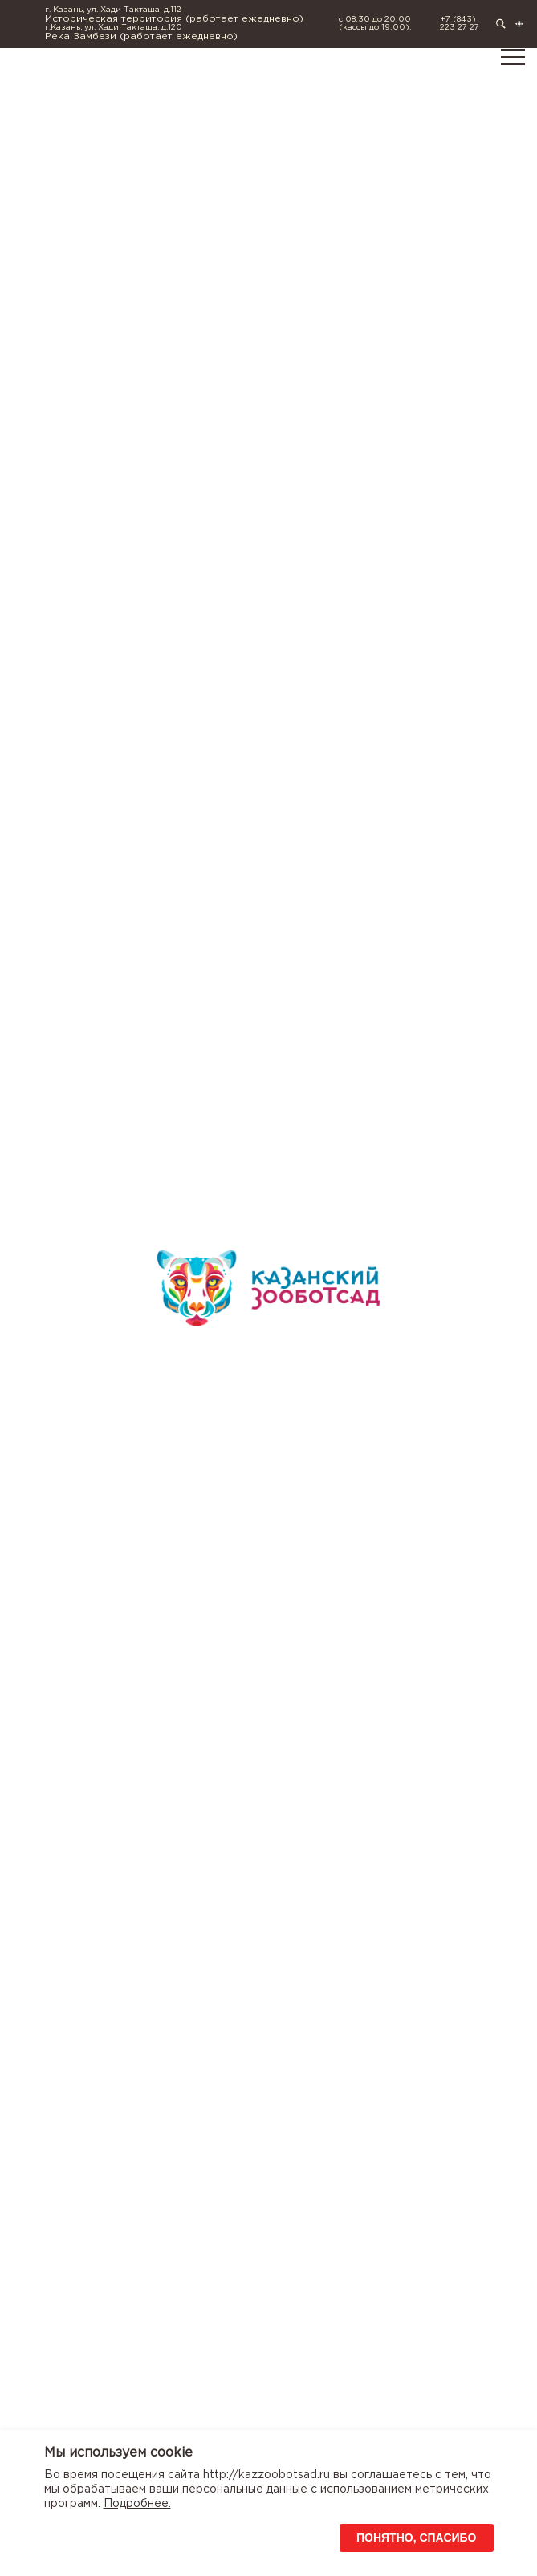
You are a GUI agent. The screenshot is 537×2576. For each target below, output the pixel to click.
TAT (20, 28)
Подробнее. (137, 2504)
